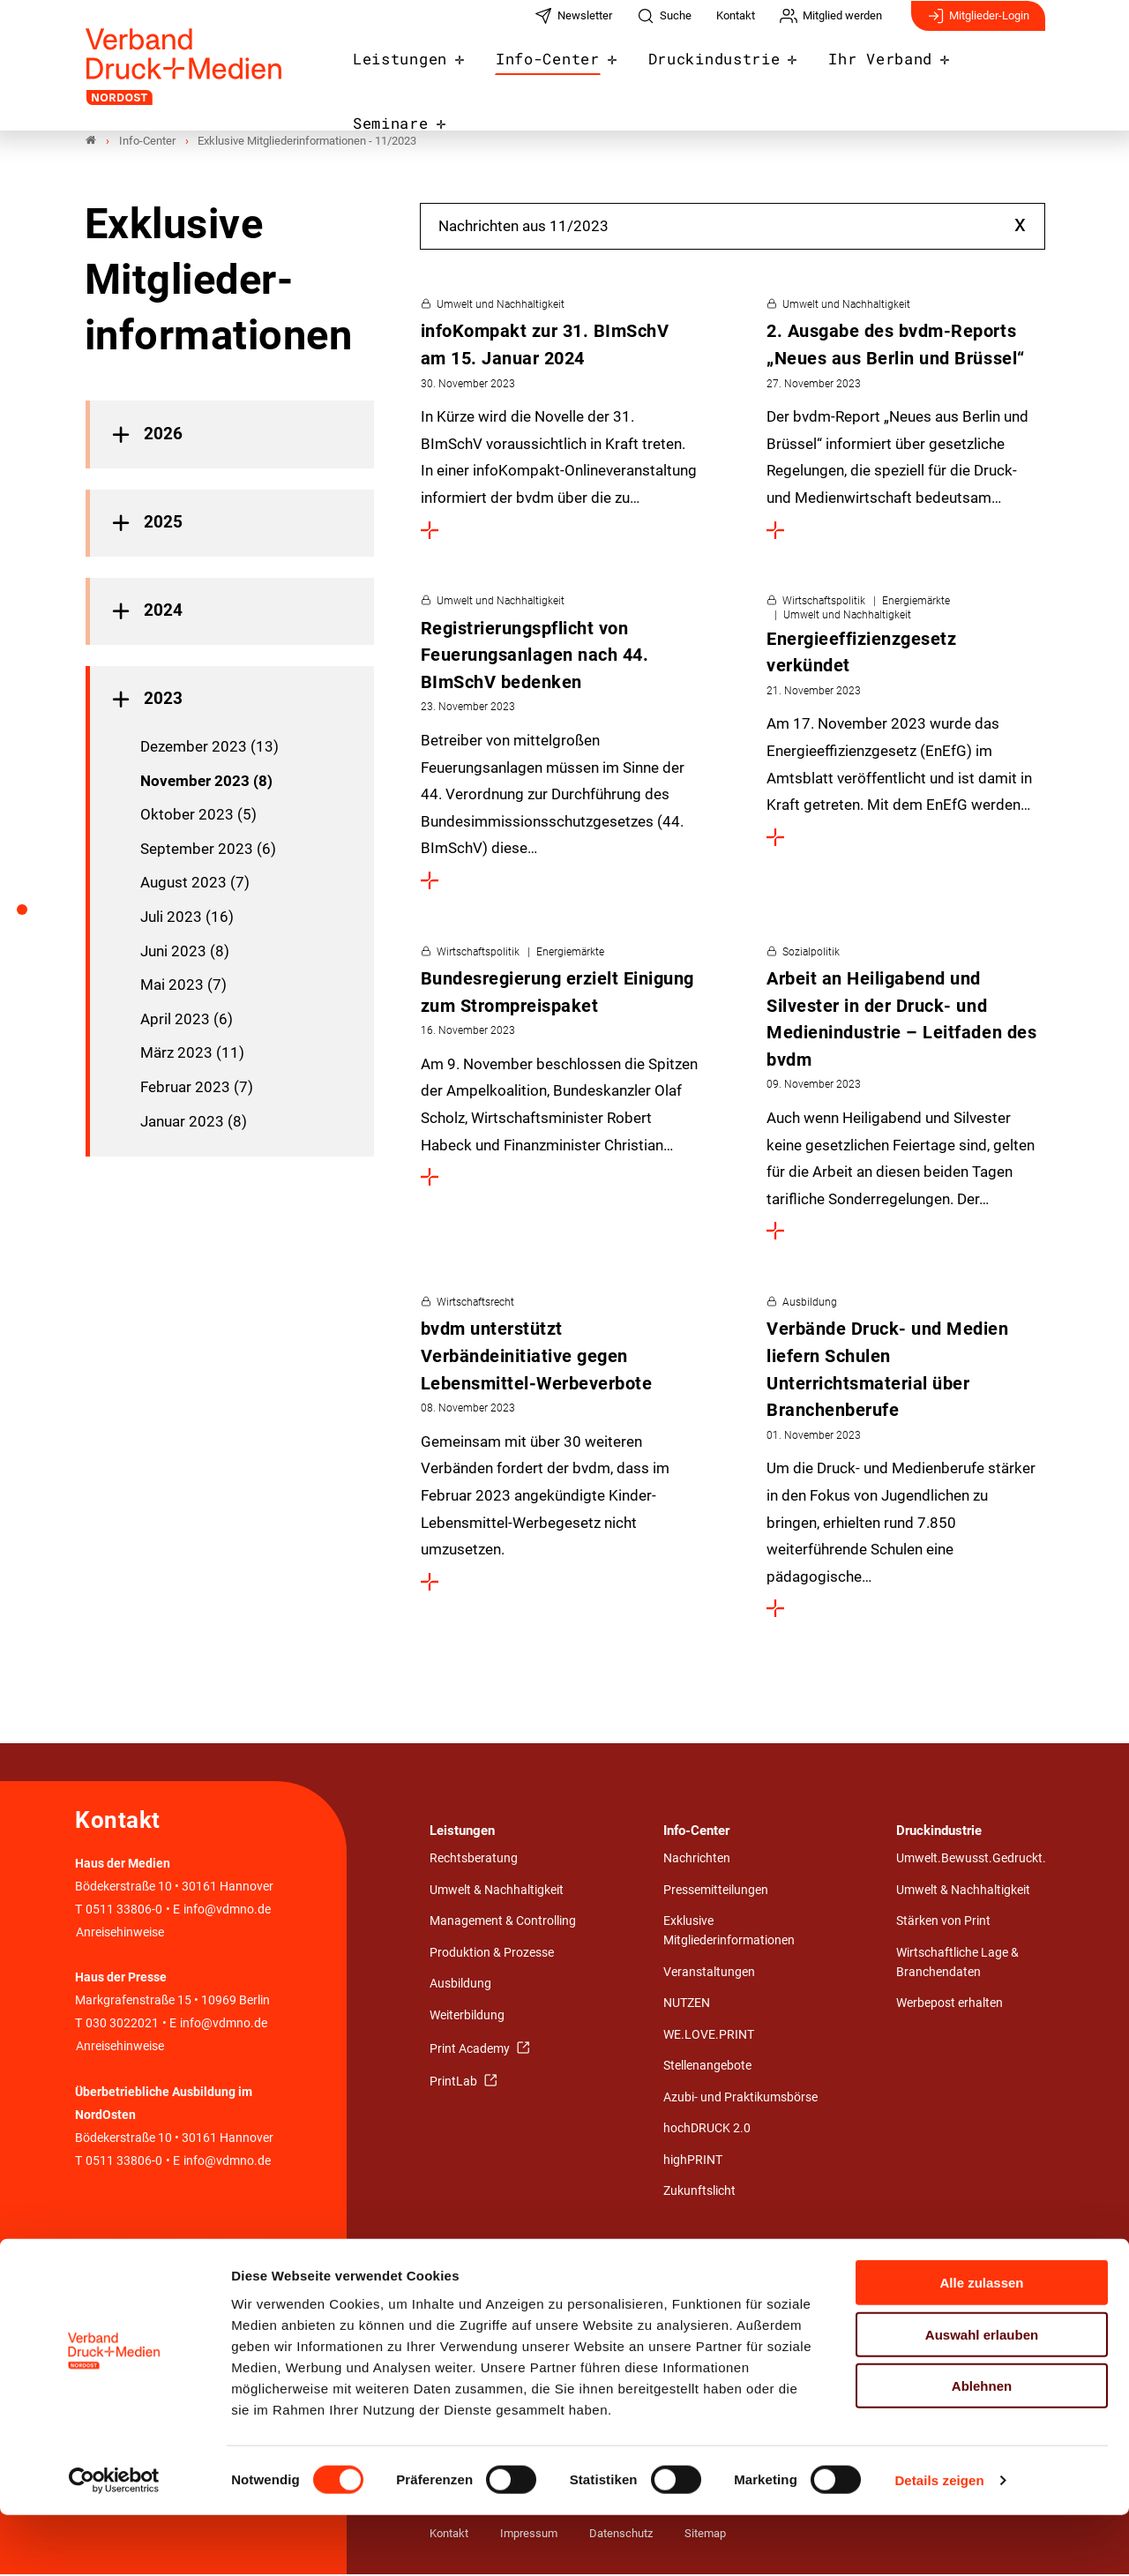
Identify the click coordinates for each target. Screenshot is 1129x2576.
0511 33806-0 (124, 1911)
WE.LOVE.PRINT (708, 2036)
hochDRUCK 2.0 (707, 2130)
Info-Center (553, 72)
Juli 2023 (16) (187, 918)
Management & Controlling (503, 1922)
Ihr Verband (863, 72)
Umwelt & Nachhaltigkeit (497, 1891)
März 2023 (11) (192, 1054)
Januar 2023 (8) (193, 1122)
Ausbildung (460, 1985)
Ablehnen (982, 2446)
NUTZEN (686, 2004)
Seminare (994, 72)
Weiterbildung (467, 2017)
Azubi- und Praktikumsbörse (740, 2099)
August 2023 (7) (195, 884)
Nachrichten (696, 1860)
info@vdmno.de (227, 1911)
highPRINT (692, 2161)
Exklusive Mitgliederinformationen (729, 1932)
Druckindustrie (709, 72)
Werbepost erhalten (949, 2004)
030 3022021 (121, 2025)
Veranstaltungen (709, 1973)
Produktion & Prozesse (492, 1954)
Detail (810, 2284)
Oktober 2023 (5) (198, 816)
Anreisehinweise (120, 1934)
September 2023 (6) (208, 850)
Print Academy (471, 2049)
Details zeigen (938, 2541)
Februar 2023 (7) (196, 1088)
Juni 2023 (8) (184, 952)
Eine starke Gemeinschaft (499, 2284)
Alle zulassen (981, 2343)
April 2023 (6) (186, 1021)
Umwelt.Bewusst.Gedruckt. (971, 1860)
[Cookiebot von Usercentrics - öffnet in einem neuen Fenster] (114, 2541)
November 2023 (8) (206, 781)
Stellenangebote (707, 2067)
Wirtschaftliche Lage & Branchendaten (957, 1964)
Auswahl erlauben (981, 2395)
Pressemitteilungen (715, 1891)
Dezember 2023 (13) (209, 748)
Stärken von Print (943, 1922)
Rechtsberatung (474, 1860)
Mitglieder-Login (978, 25)
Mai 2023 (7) (183, 986)
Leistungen (415, 72)
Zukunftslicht (699, 2192)
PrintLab (455, 2083)
